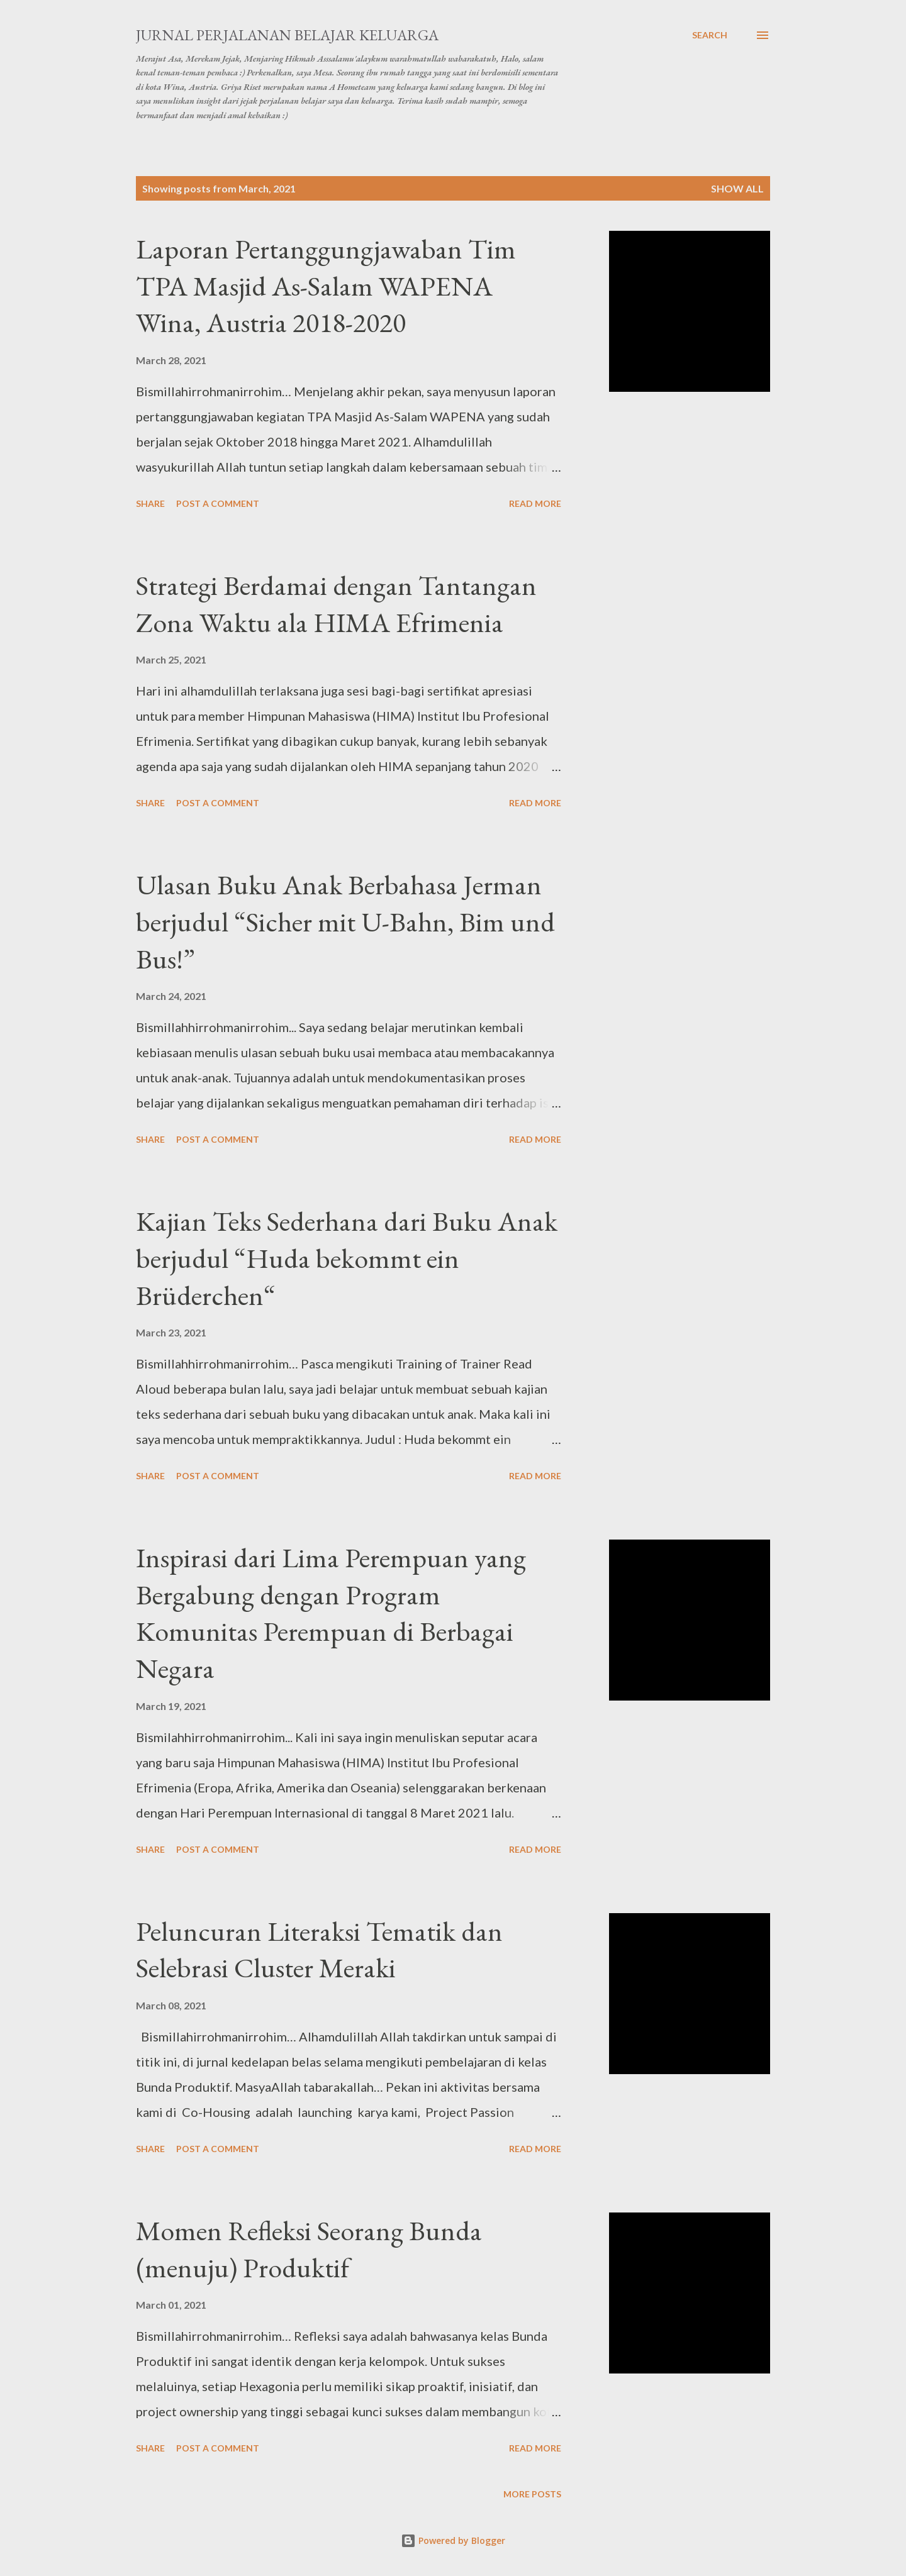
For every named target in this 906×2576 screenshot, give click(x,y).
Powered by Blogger (453, 2540)
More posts (532, 2494)
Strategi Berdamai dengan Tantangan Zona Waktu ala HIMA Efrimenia (336, 603)
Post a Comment (217, 503)
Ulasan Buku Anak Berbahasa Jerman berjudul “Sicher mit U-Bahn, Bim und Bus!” (345, 921)
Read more (535, 503)
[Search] (709, 35)
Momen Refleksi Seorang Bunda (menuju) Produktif (309, 2248)
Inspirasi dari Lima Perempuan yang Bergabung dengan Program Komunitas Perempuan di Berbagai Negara (331, 1613)
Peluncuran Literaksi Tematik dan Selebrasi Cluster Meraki (319, 1949)
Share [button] (150, 503)
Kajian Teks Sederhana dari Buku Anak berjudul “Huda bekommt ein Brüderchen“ (346, 1258)
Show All (737, 188)
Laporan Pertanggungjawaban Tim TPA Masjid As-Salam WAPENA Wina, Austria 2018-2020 (326, 285)
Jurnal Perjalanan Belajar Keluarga (287, 35)
